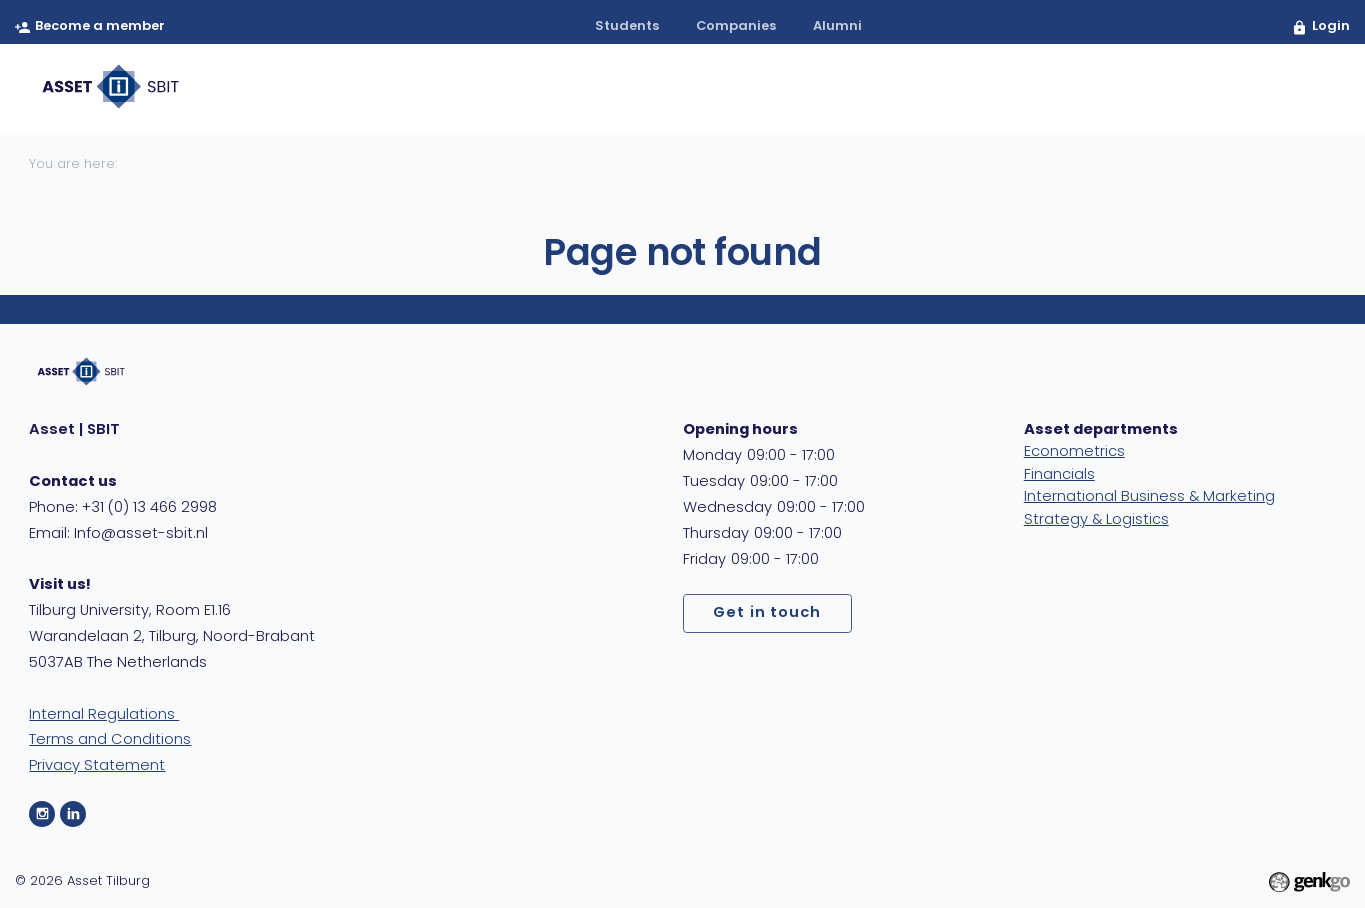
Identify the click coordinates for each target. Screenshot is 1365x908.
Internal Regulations (104, 715)
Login (1331, 26)
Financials (1059, 475)
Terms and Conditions (110, 740)
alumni (837, 26)
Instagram (42, 814)
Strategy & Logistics (1096, 520)
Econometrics (1074, 452)
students (627, 26)
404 (1301, 88)
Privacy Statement (97, 766)
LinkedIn (73, 814)
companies (736, 26)
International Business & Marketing (1149, 497)
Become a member (100, 26)
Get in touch (767, 613)
